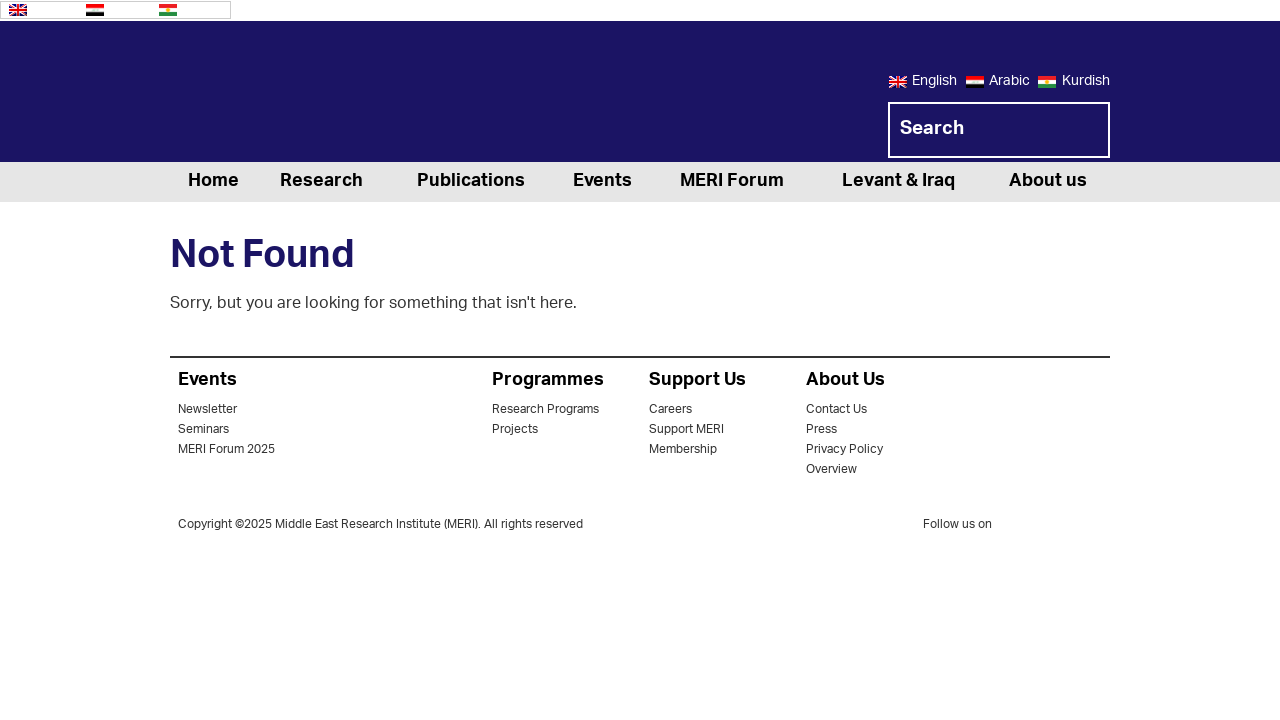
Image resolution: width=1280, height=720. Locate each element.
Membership (683, 449)
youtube (1097, 526)
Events (602, 182)
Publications (471, 182)
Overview (831, 469)
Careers (670, 409)
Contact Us (836, 409)
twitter (1017, 528)
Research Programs (545, 409)
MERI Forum (732, 182)
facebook (1057, 528)
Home (213, 182)
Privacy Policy (844, 449)
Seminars (203, 429)
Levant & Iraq (898, 182)
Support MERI (686, 429)
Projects (515, 429)
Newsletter (207, 409)
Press (821, 429)
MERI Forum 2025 (226, 449)
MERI (250, 95)
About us (1048, 182)
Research (321, 182)
